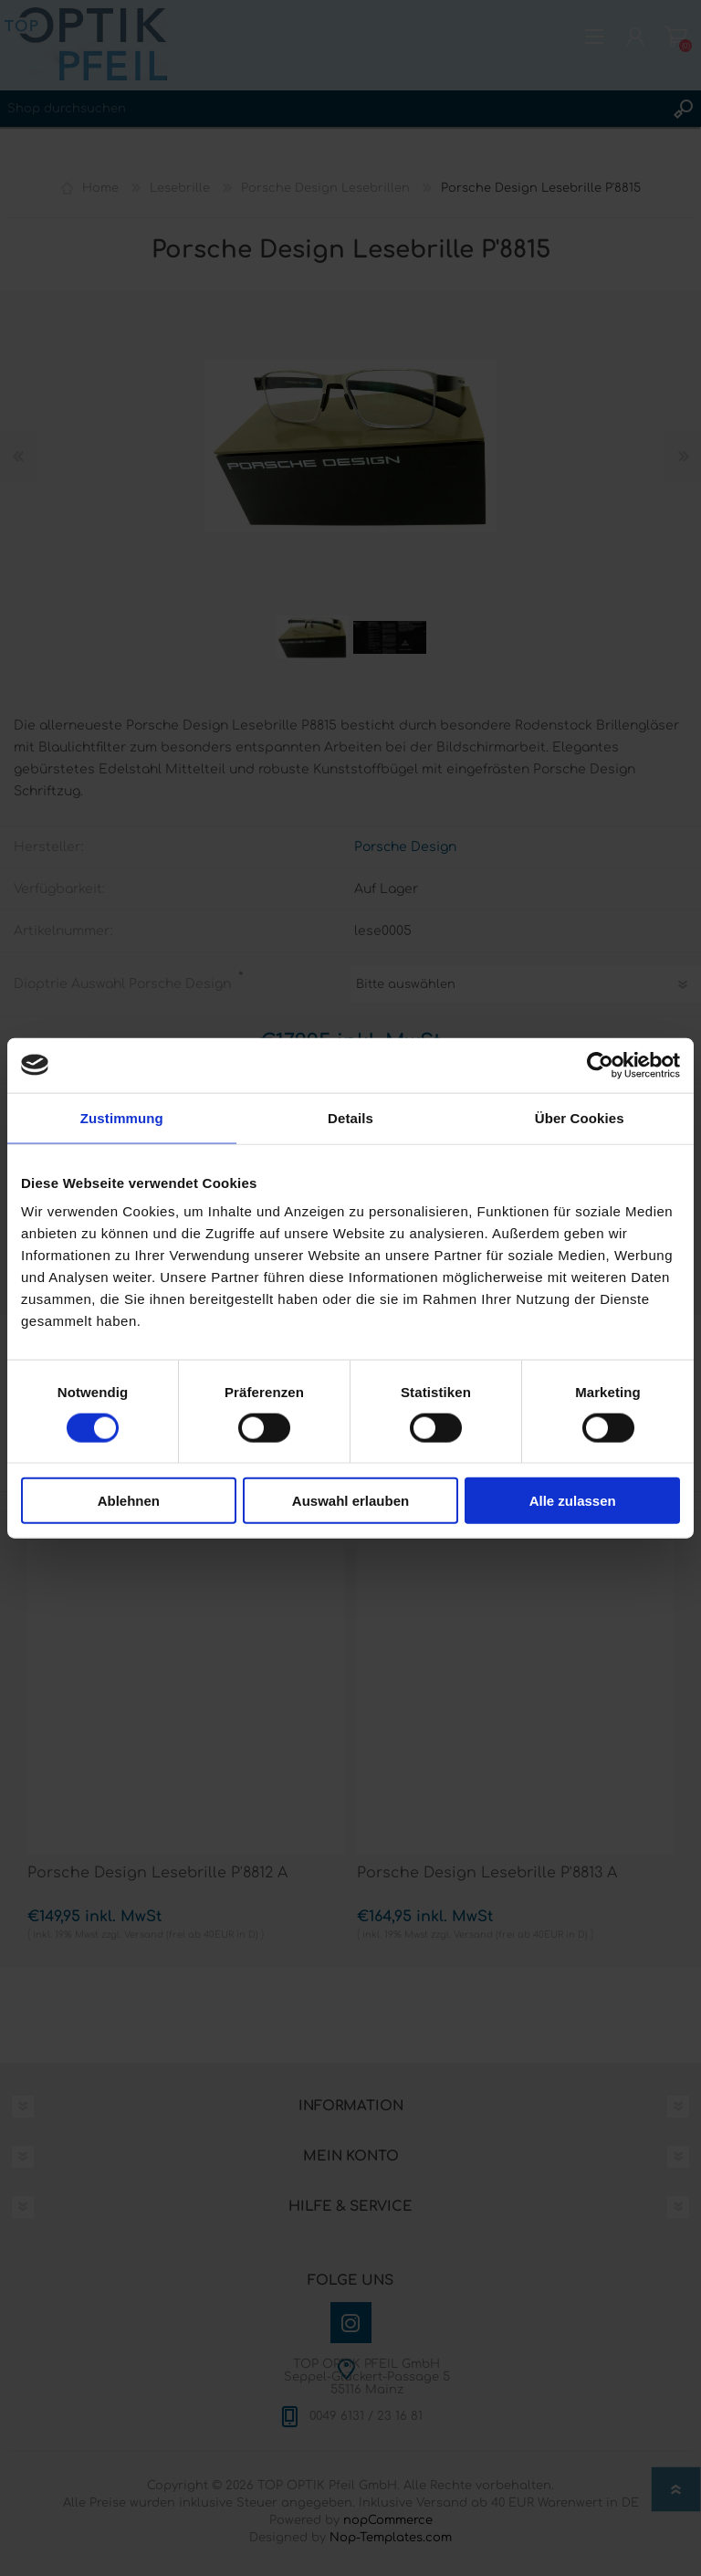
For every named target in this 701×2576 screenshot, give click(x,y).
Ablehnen (129, 1501)
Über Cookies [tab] (579, 1117)
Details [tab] (350, 1117)
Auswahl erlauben (350, 1501)
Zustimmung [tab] (121, 1117)
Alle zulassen (572, 1501)
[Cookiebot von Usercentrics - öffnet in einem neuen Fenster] (600, 1064)
